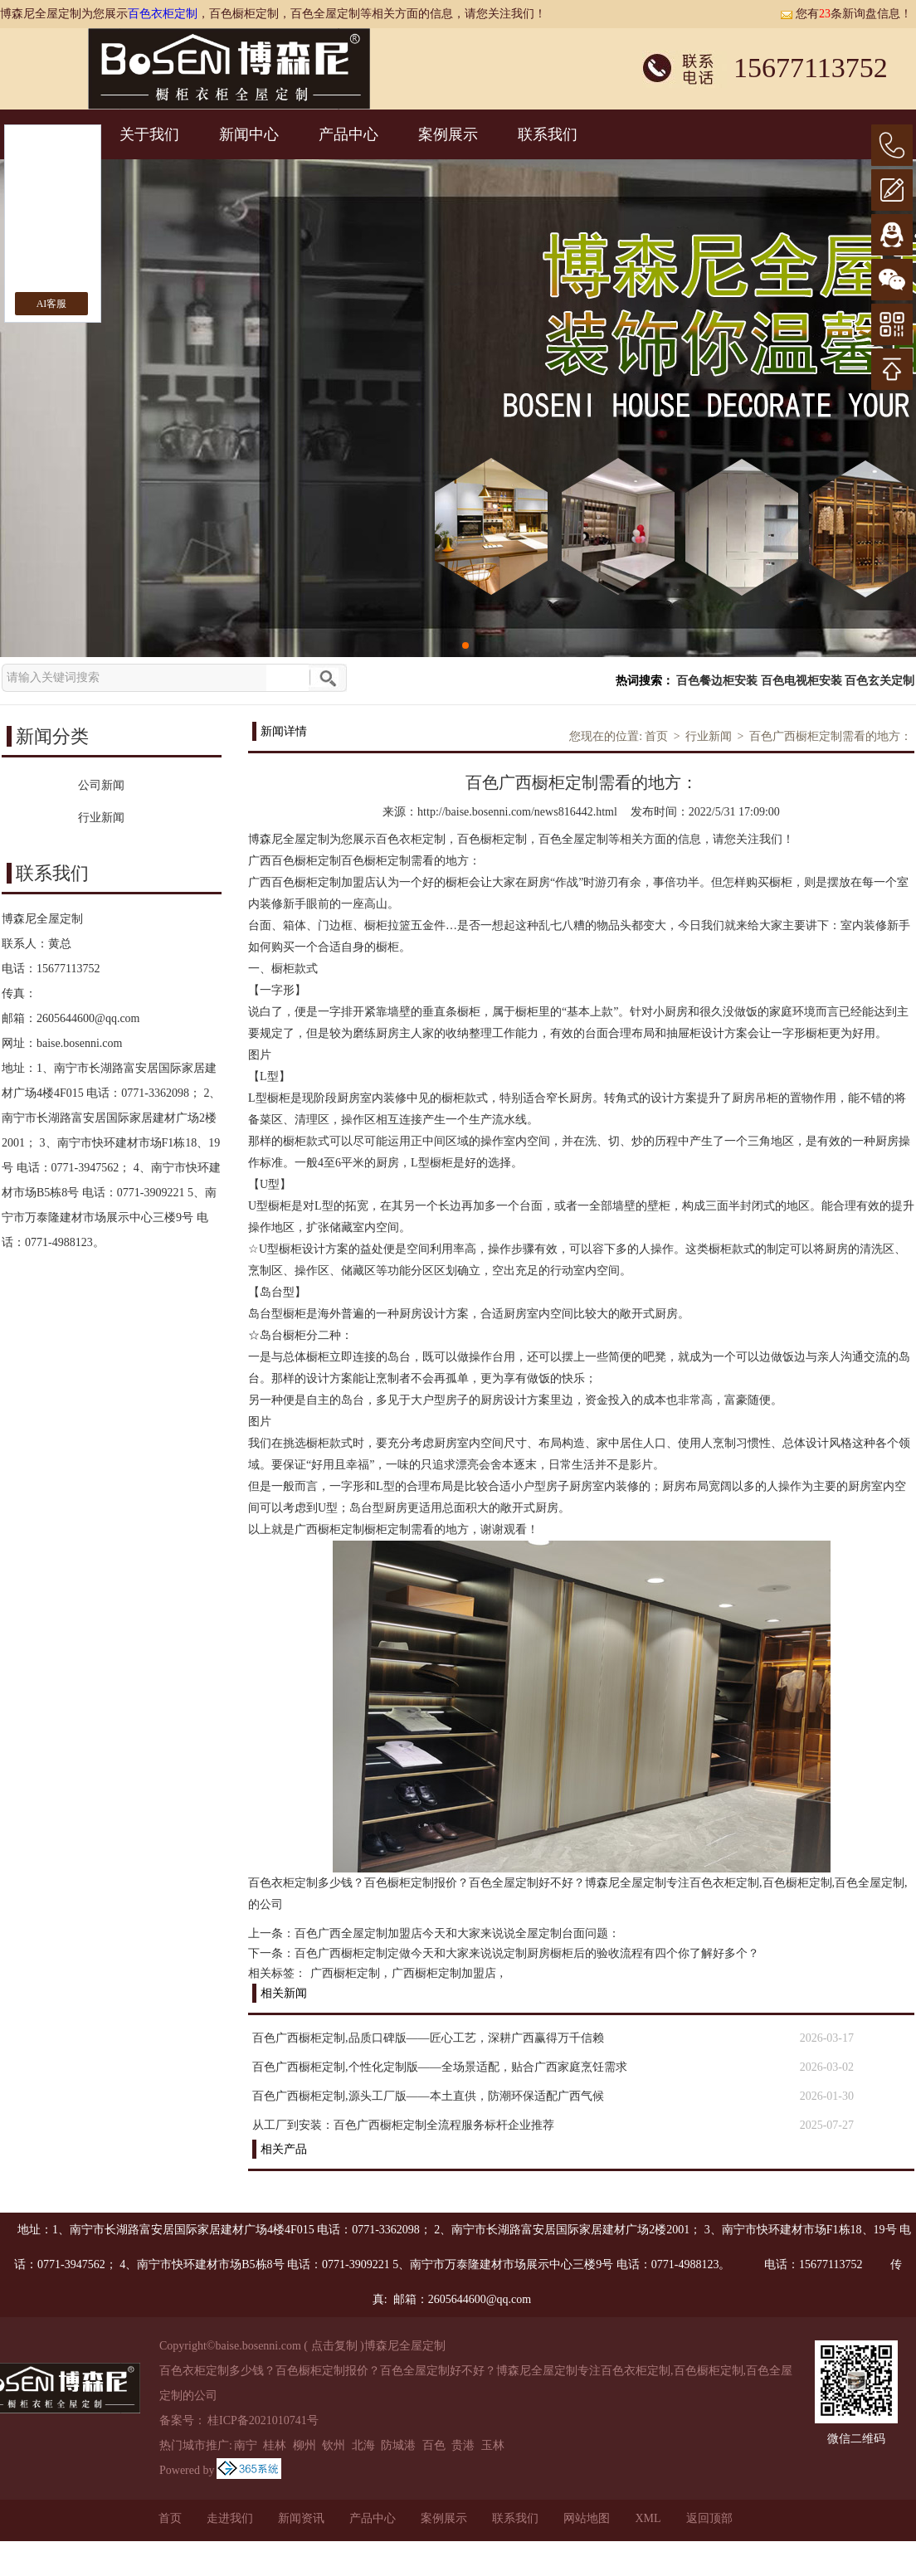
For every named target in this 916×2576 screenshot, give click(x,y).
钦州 (333, 2445)
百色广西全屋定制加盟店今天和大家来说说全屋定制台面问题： (457, 1933)
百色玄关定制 (879, 680)
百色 (434, 2445)
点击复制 (334, 2346)
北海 (363, 2445)
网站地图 (586, 2518)
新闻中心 (249, 134)
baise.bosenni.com (79, 1043)
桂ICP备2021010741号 (263, 2420)
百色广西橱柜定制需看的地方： (830, 736)
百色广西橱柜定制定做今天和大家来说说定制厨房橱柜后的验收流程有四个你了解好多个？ (527, 1953)
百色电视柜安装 (801, 680)
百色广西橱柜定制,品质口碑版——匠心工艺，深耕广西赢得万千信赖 (428, 2038)
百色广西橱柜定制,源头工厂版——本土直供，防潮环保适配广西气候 (428, 2096)
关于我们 (149, 134)
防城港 (398, 2445)
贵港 (463, 2445)
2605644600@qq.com (88, 1018)
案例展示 (448, 134)
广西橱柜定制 (345, 1973)
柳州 (304, 2445)
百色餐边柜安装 (717, 680)
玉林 (492, 2445)
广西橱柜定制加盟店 (444, 1973)
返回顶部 (709, 2518)
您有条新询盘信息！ (846, 13)
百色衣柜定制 (162, 13)
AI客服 (52, 303)
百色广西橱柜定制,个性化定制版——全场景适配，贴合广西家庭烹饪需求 (439, 2067)
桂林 (274, 2445)
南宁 (245, 2445)
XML (647, 2518)
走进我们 (230, 2518)
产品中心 (348, 134)
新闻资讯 (301, 2518)
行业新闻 (708, 736)
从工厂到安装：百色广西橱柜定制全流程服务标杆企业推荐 (403, 2125)
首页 (656, 736)
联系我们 (547, 134)
